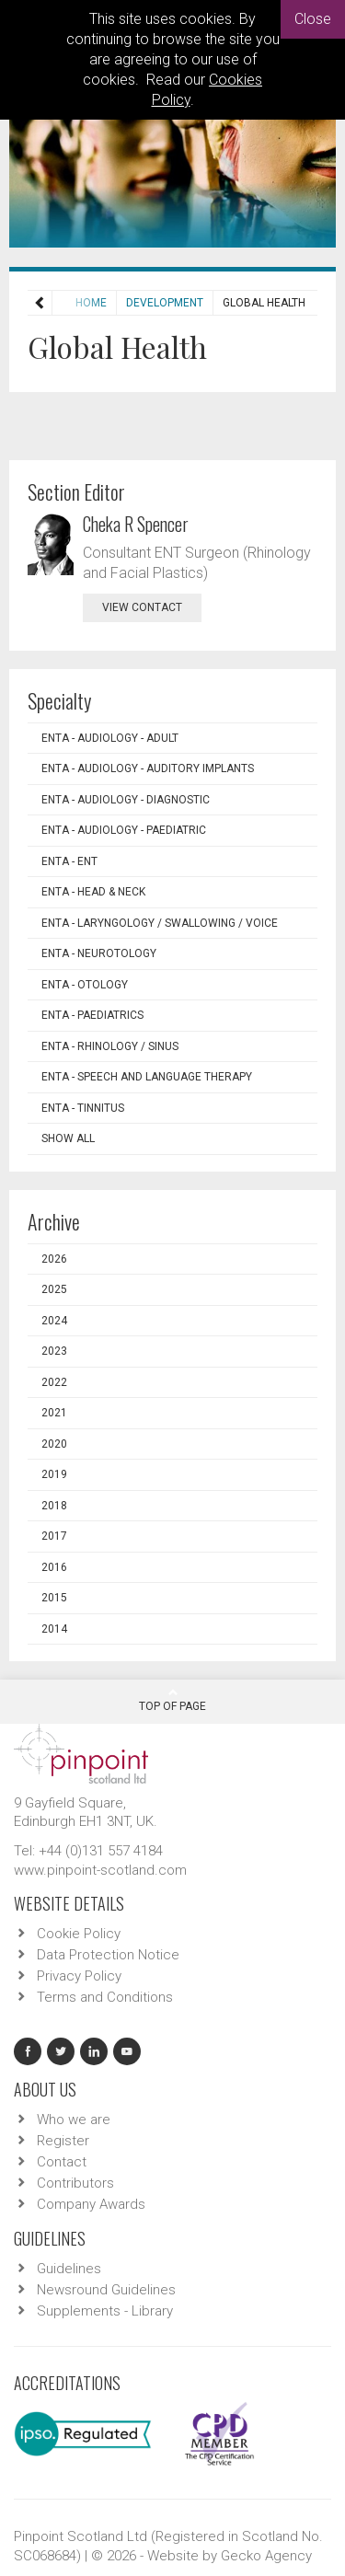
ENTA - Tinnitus (82, 1108)
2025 (54, 1289)
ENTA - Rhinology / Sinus (109, 1046)
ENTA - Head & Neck (93, 891)
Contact (61, 2162)
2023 (54, 1351)
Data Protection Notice (108, 1954)
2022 (54, 1382)
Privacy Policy (79, 1976)
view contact (142, 607)
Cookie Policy (79, 1933)
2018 (54, 1505)
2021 (54, 1412)
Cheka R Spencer (136, 523)
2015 (54, 1597)
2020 (54, 1444)
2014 (54, 1629)
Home (55, 302)
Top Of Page (172, 1700)
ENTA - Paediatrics (92, 1015)
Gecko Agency (266, 2555)
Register (63, 2140)
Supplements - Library (105, 2311)
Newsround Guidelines (106, 2289)
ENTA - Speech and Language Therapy (146, 1076)
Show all (68, 1138)
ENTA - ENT (69, 861)
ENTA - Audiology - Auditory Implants (147, 768)
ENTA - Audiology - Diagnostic (125, 799)
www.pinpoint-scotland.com (100, 1870)
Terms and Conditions (105, 1997)
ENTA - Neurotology (98, 953)
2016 (54, 1567)
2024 (54, 1320)
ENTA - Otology (84, 984)
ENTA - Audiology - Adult (109, 738)
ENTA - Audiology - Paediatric (123, 830)
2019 (54, 1474)
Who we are (73, 2119)
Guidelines (69, 2268)
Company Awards (91, 2204)
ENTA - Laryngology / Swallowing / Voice (159, 923)
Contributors (75, 2183)
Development (128, 302)
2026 (54, 1259)
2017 (54, 1536)
